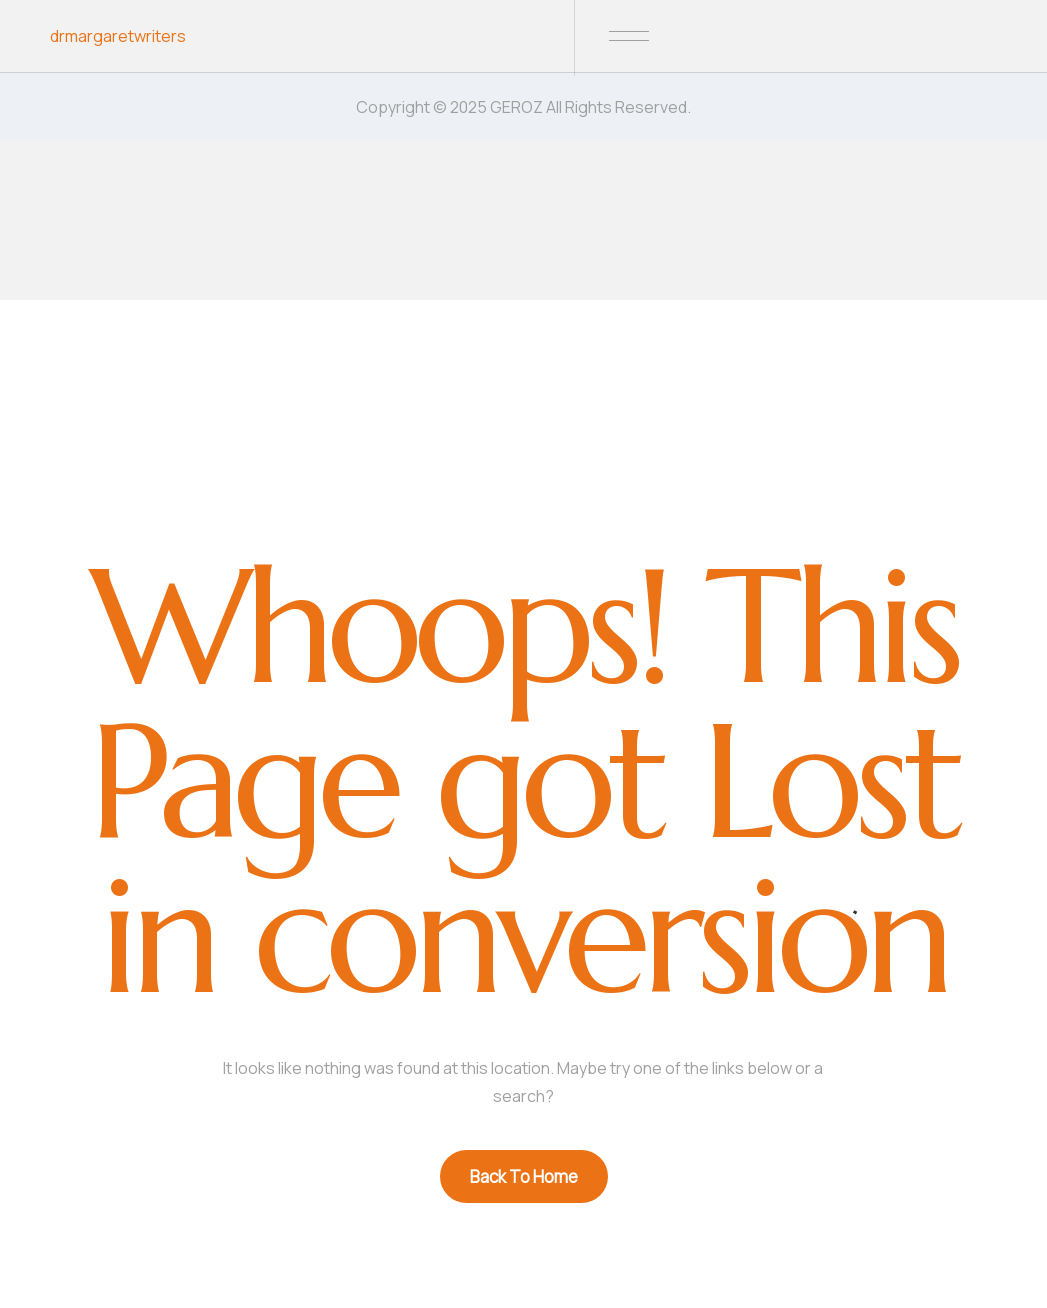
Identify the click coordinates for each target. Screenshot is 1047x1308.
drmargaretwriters (118, 36)
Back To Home (524, 1176)
